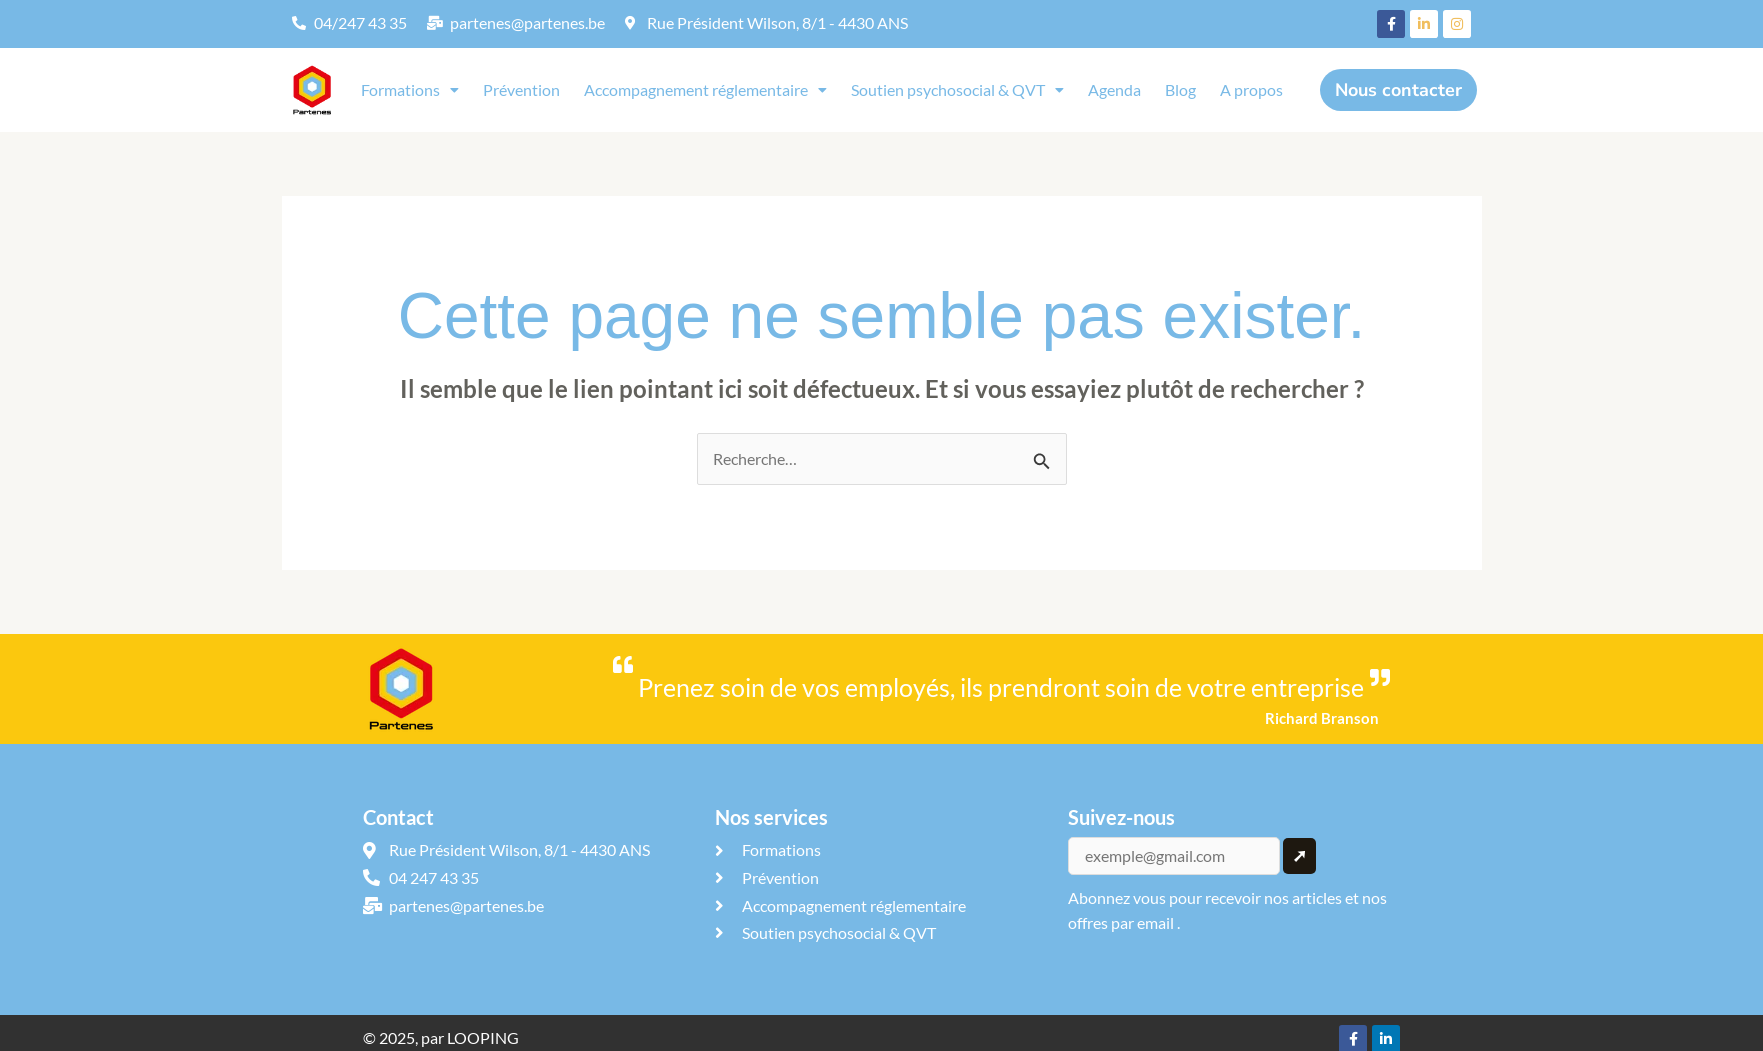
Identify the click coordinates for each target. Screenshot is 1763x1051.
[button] (410, 90)
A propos (1251, 89)
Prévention (521, 89)
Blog (1180, 89)
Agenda (1114, 89)
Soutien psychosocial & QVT (957, 89)
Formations (410, 89)
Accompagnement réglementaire (705, 89)
